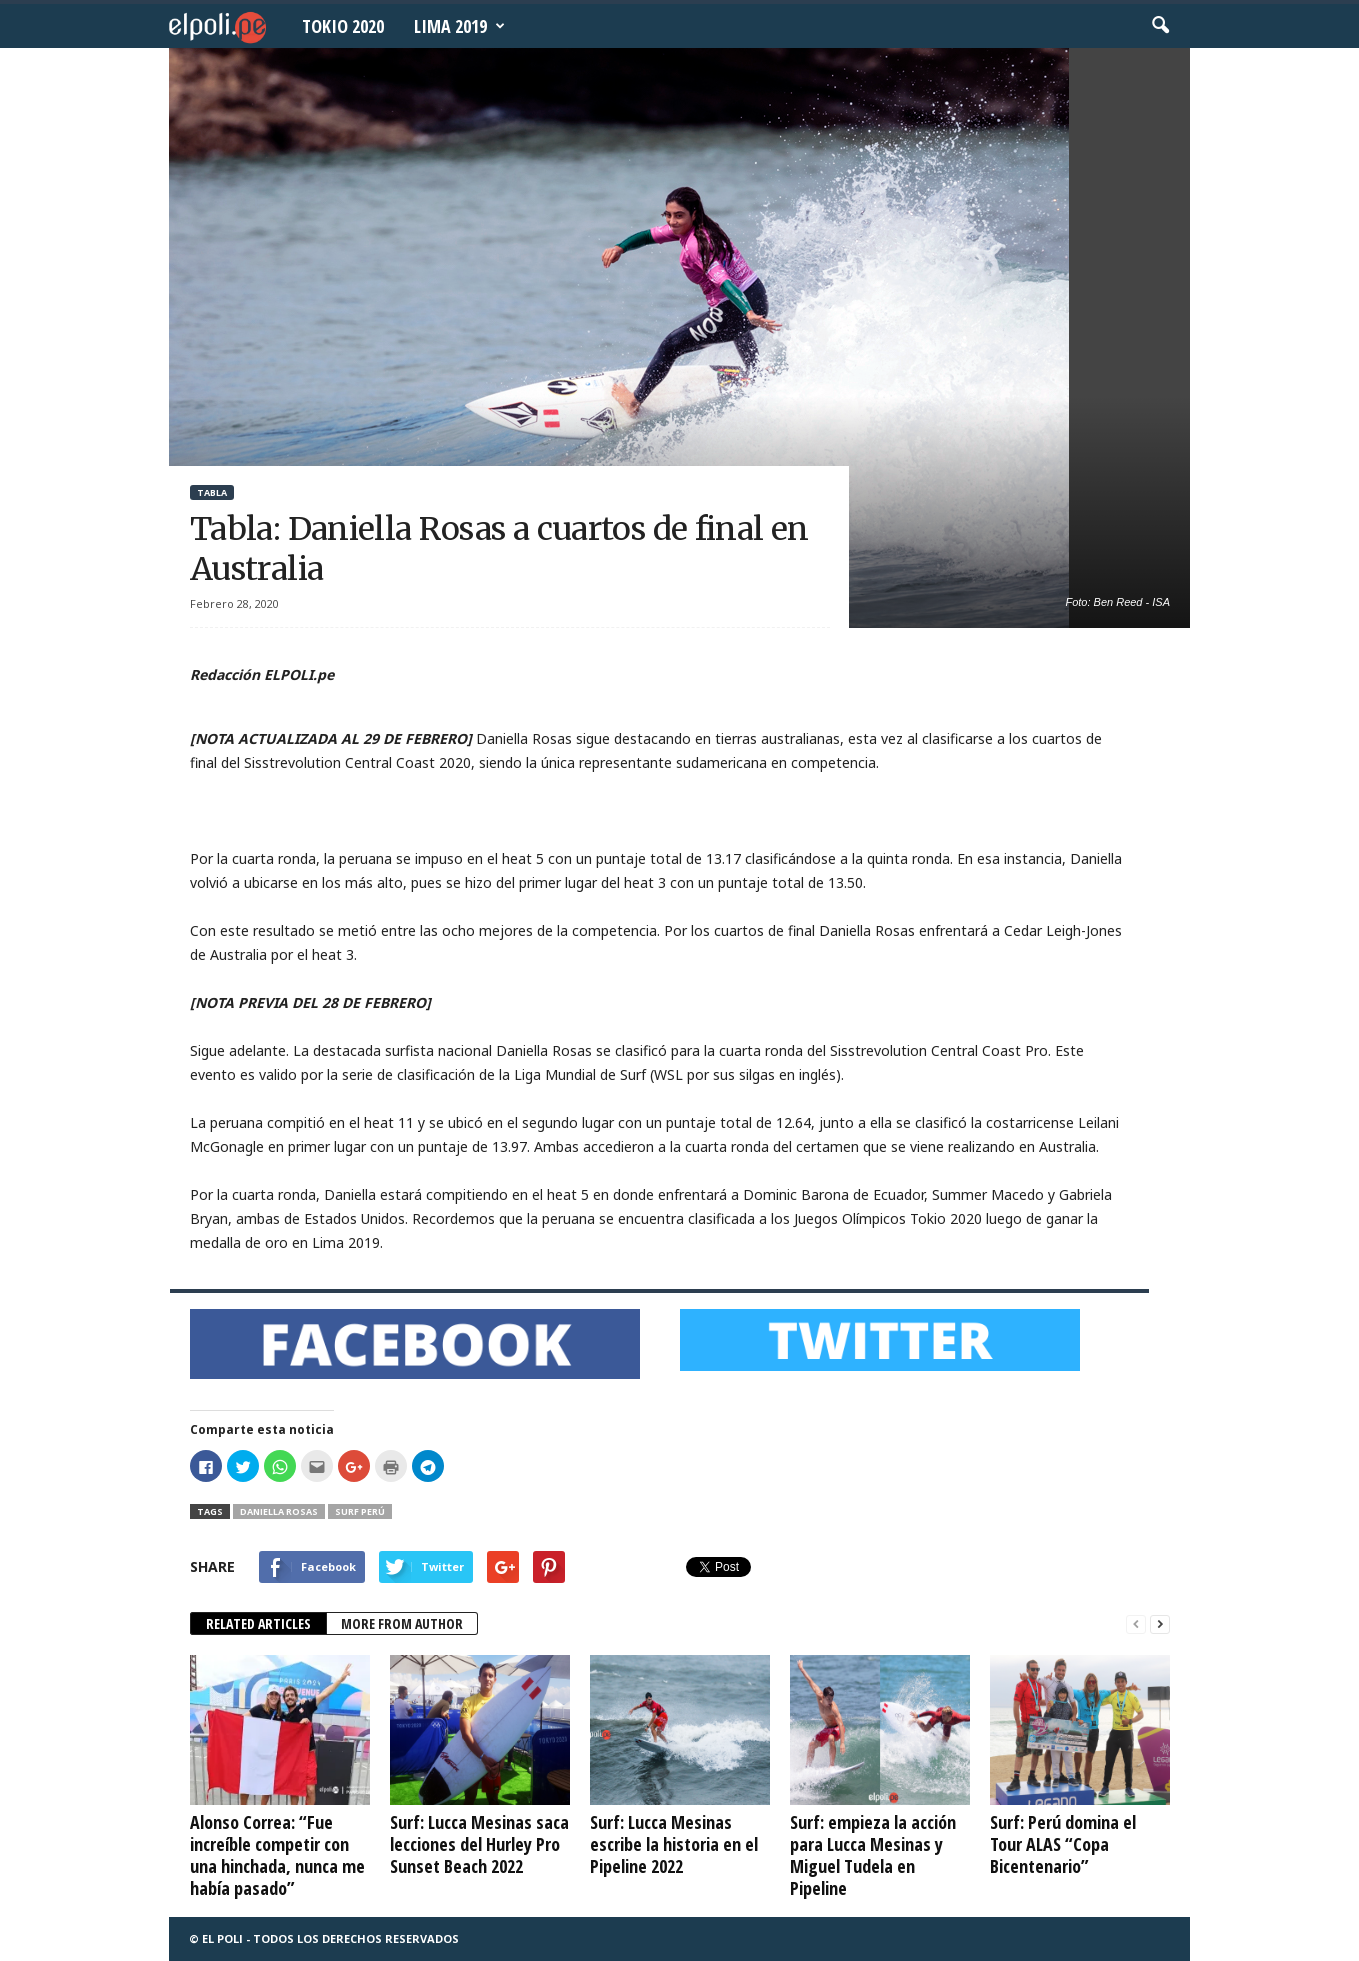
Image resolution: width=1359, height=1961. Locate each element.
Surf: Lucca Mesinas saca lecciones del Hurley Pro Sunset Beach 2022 (479, 1844)
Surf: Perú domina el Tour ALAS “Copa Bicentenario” (1063, 1844)
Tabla (212, 492)
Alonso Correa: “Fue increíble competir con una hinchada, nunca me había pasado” (277, 1855)
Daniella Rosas (279, 1511)
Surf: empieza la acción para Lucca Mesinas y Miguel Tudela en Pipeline (873, 1855)
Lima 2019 (459, 26)
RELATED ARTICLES (258, 1623)
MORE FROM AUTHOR (402, 1623)
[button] (1160, 26)
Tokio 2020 (343, 26)
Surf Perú (360, 1511)
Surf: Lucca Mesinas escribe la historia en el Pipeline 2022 (674, 1844)
